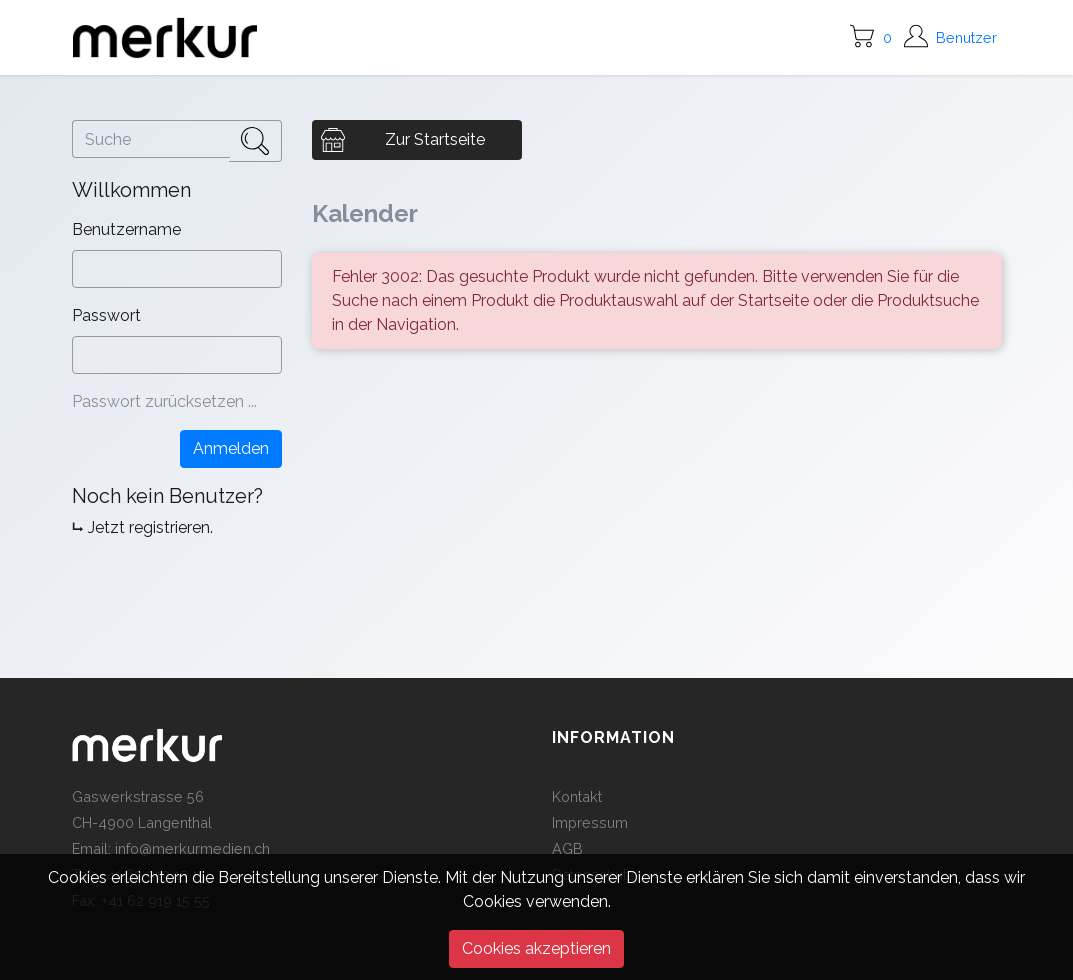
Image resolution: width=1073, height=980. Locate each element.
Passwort (108, 315)
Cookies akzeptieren (536, 948)
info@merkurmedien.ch (192, 848)
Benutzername (128, 229)
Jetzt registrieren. (150, 527)
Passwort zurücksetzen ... (164, 401)
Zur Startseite (435, 139)
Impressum (590, 822)
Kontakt (577, 796)
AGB (567, 848)
